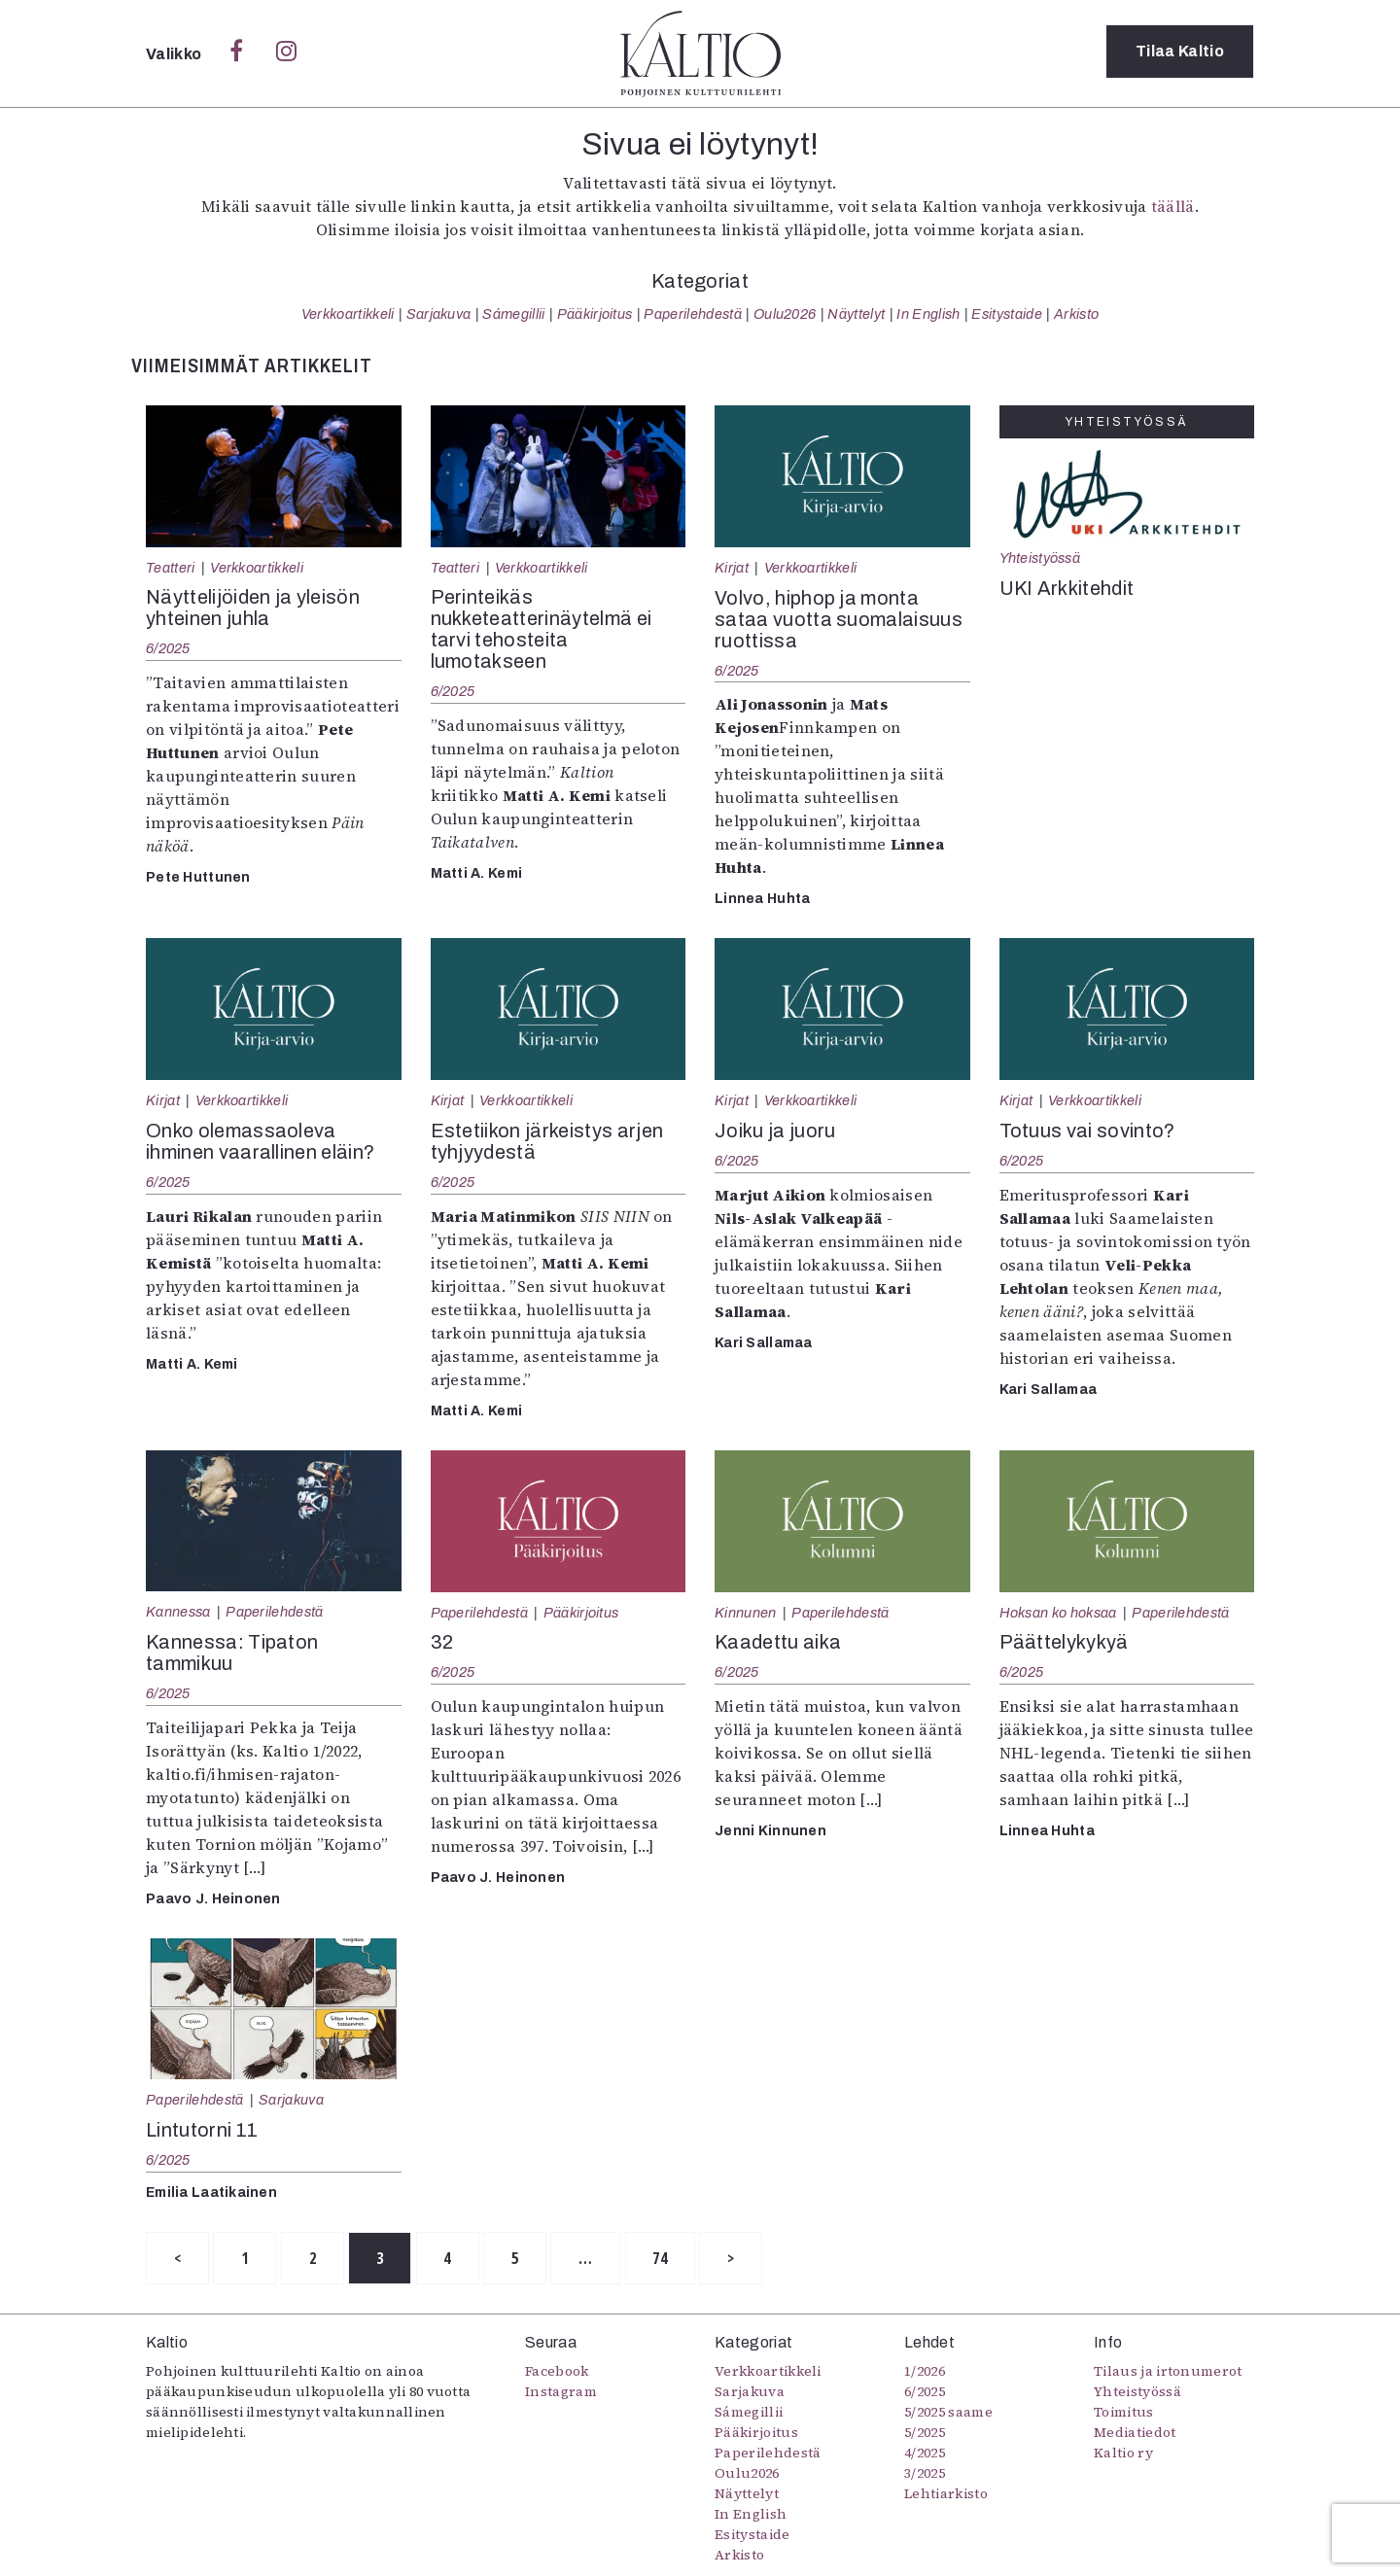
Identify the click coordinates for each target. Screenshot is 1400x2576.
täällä (1173, 206)
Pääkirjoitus (595, 314)
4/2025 (924, 2453)
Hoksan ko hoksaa (1058, 1612)
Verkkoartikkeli (348, 314)
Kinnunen (746, 1612)
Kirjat (732, 567)
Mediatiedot (1135, 2433)
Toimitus (1124, 2412)
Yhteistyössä (1039, 558)
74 (691, 2259)
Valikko (175, 54)
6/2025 (168, 648)
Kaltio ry (1123, 2453)
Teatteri (170, 567)
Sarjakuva (439, 314)
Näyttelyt (856, 314)
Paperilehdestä (692, 314)
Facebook (557, 2372)
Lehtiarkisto (946, 2494)
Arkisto (1076, 314)
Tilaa (1180, 53)
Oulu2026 (785, 314)
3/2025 (924, 2474)
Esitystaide (1006, 314)
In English (928, 314)
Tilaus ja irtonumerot (1168, 2372)
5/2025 (924, 2433)
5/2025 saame (948, 2412)
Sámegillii (513, 314)
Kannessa (178, 1611)
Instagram (561, 2392)
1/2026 (924, 2372)
